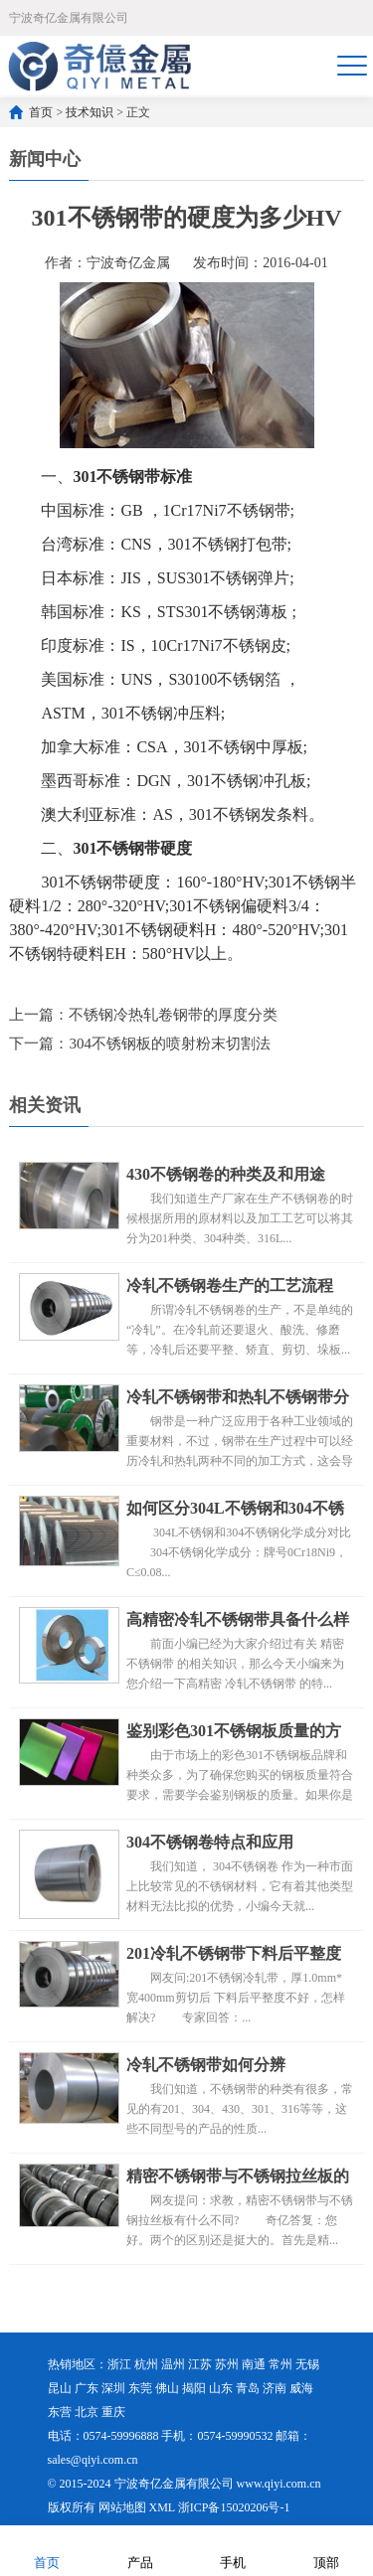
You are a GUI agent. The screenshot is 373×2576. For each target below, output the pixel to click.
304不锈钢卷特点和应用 (209, 1842)
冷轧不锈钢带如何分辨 (205, 2064)
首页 (41, 112)
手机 (233, 2549)
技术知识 (89, 112)
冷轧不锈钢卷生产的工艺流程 (229, 1285)
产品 (140, 2549)
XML (162, 2507)
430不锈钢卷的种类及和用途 (225, 1174)
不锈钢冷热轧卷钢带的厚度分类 (173, 1015)
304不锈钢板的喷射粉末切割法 (170, 1043)
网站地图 (122, 2507)
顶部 (326, 2549)
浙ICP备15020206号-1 (234, 2507)
